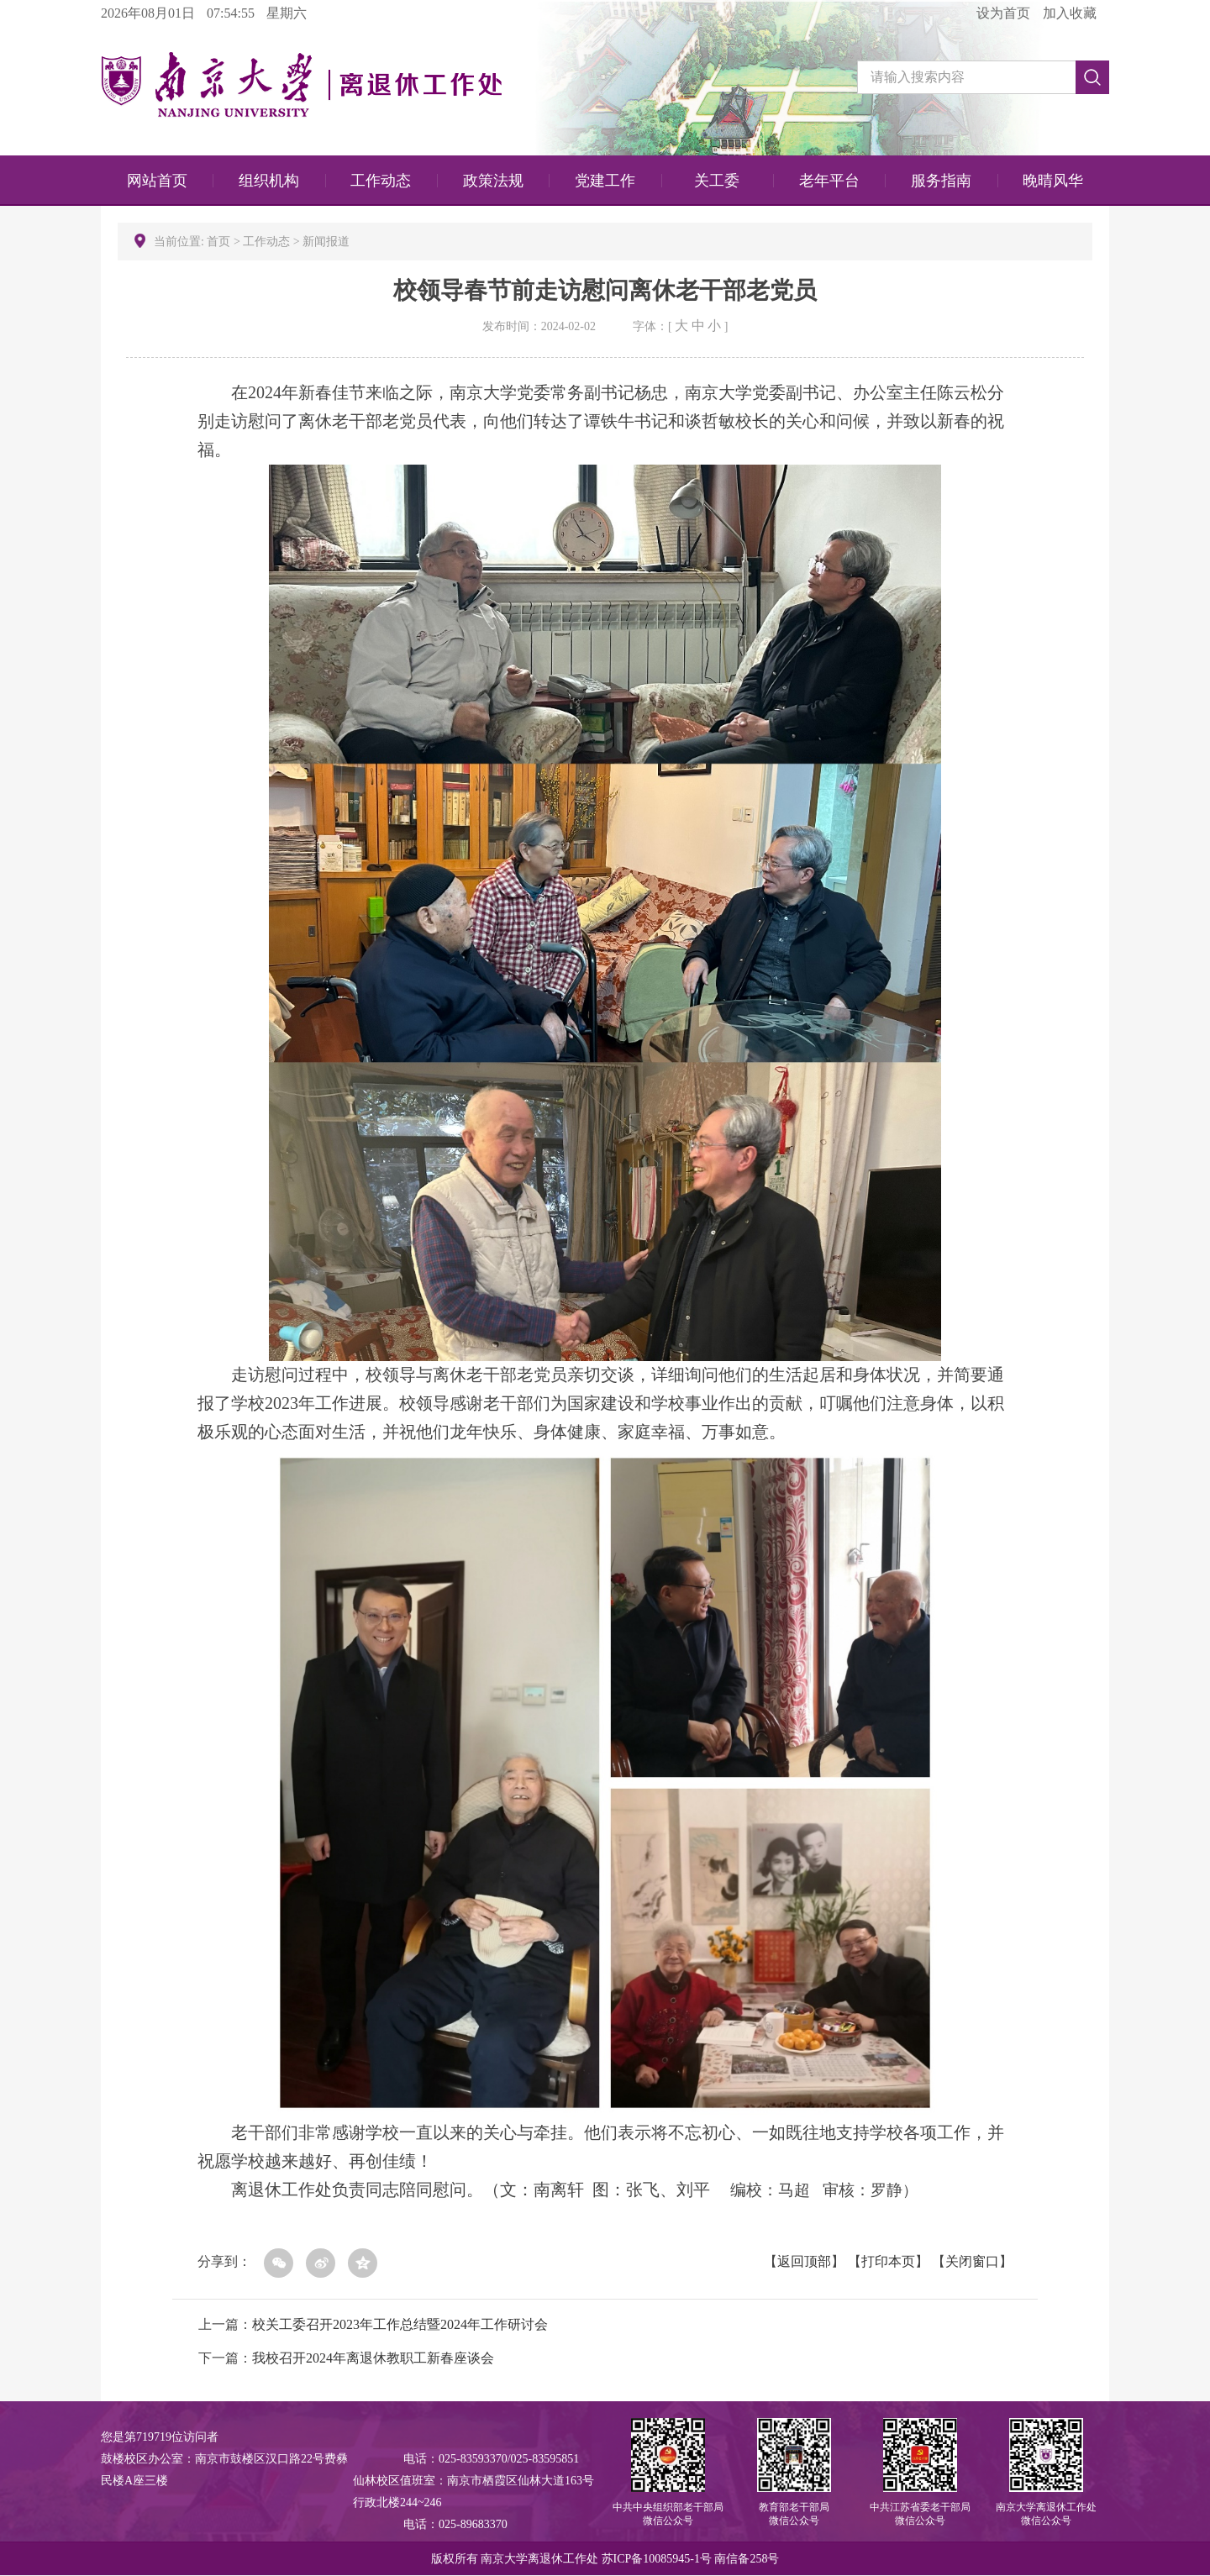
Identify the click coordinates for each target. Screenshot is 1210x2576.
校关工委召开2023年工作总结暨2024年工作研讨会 (400, 2324)
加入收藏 (1070, 13)
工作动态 (380, 180)
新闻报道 (326, 241)
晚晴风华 (1053, 180)
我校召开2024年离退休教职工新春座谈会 (373, 2358)
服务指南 (941, 180)
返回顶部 (804, 2261)
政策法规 (493, 180)
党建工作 (605, 180)
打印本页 (888, 2261)
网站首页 (157, 180)
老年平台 (829, 180)
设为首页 (1003, 13)
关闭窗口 (972, 2261)
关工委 (716, 180)
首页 (220, 241)
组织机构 (269, 180)
